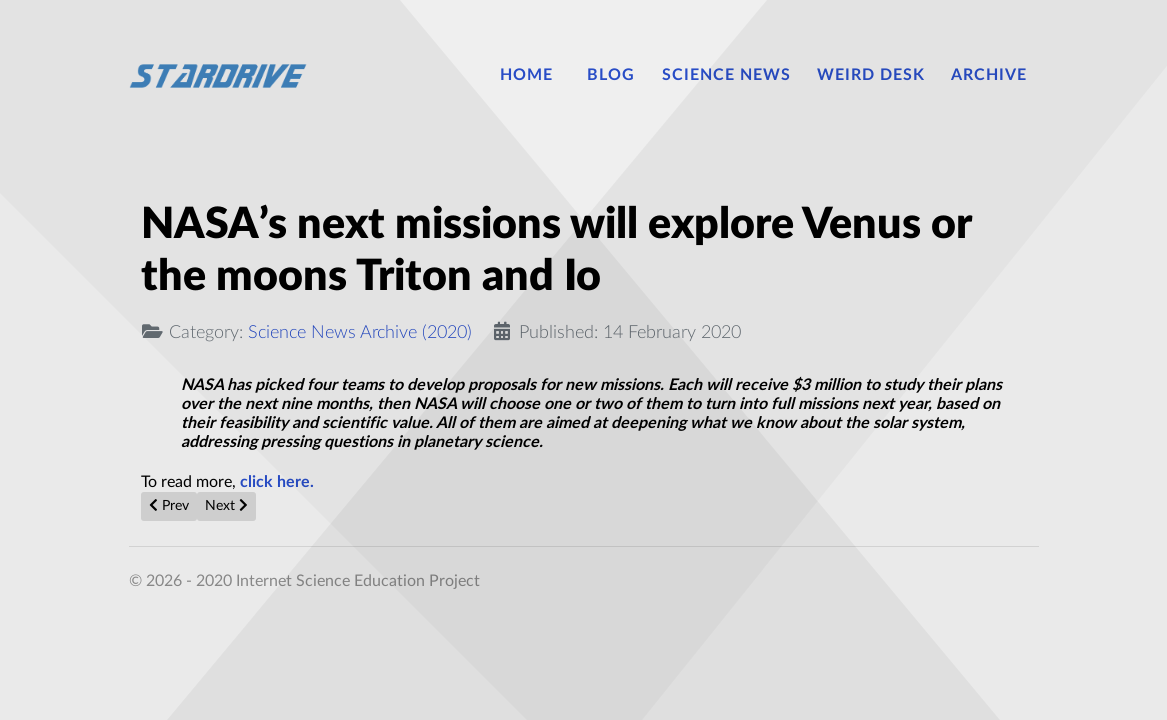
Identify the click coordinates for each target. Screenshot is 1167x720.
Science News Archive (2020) (360, 332)
